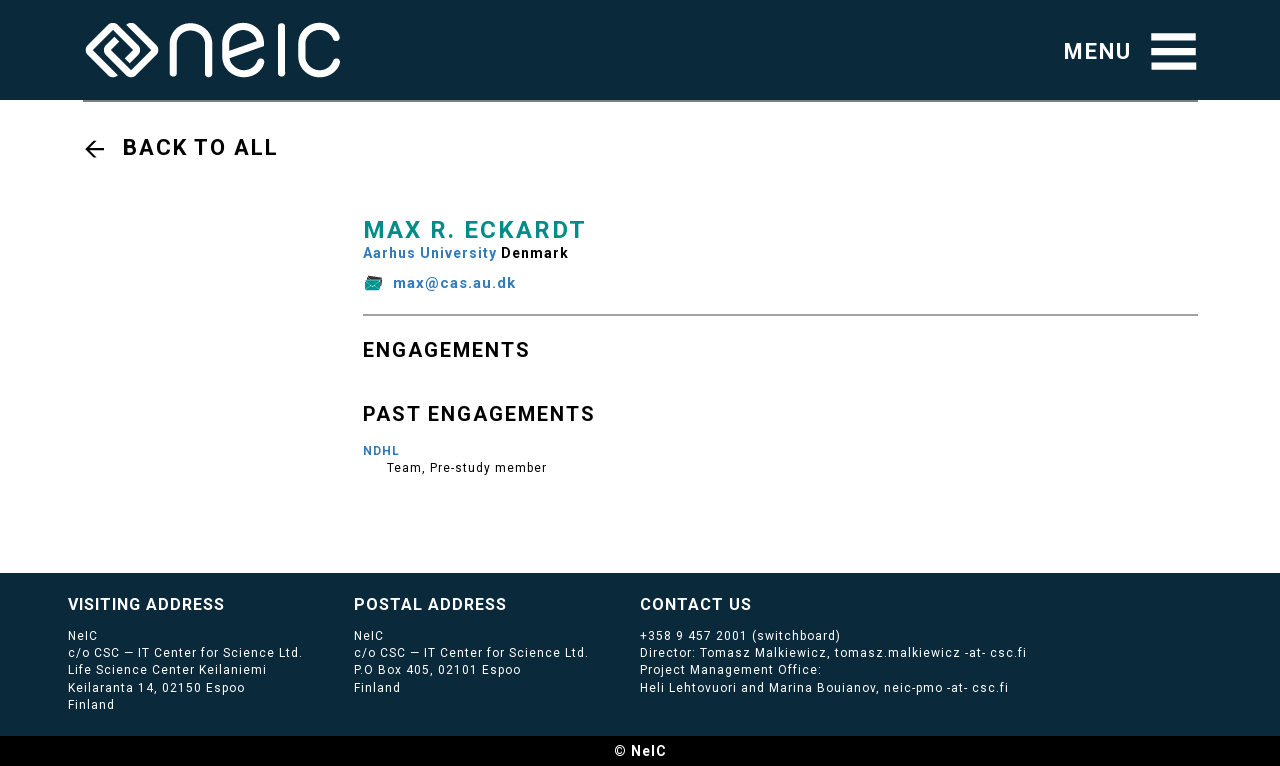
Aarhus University (430, 253)
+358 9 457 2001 (694, 636)
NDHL (381, 451)
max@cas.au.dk (454, 283)
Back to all (201, 147)
